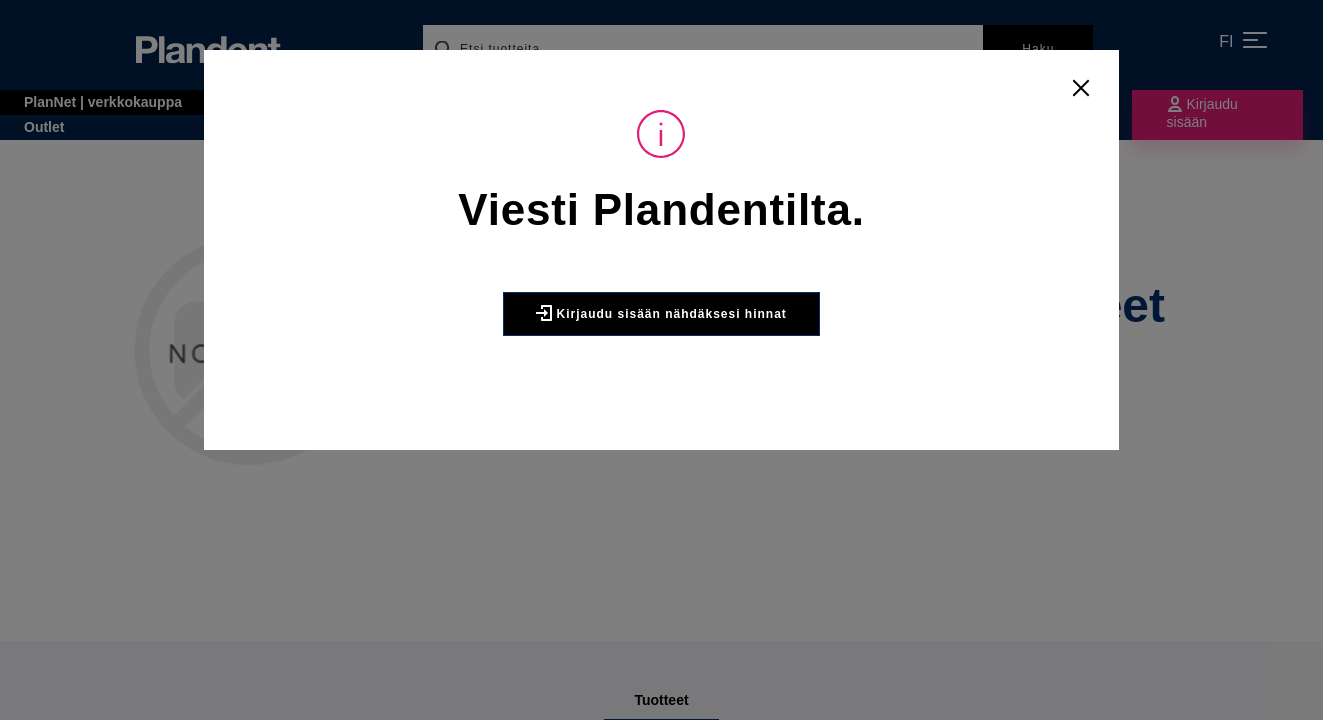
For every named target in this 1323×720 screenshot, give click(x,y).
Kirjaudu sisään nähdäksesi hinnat (661, 313)
